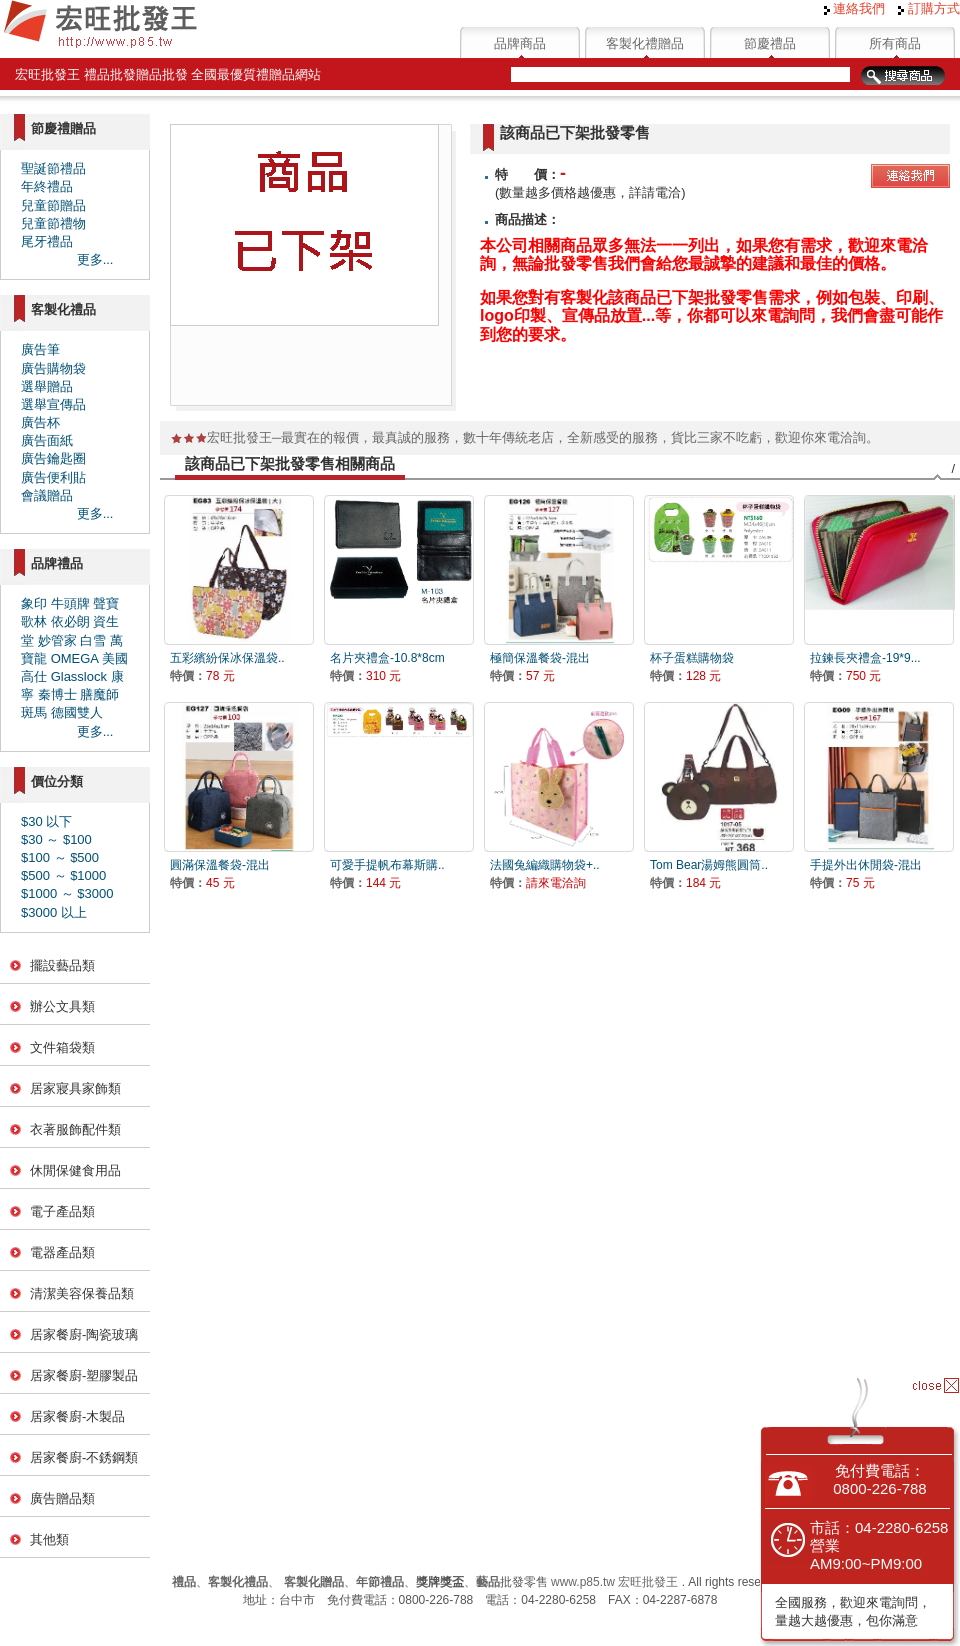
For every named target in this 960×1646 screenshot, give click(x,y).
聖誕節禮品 (53, 168)
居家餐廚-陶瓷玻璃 (84, 1334)
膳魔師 (99, 694)
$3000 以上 (54, 912)
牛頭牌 (70, 603)
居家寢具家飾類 (75, 1088)
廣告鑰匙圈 (53, 458)
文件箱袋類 (62, 1047)
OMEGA (75, 658)
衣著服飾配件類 (75, 1129)
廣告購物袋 (53, 368)
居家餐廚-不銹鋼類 (84, 1457)
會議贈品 (47, 495)
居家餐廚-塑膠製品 (84, 1375)
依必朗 (70, 621)
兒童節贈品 (53, 205)
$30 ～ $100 (56, 839)
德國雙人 (77, 712)
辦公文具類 (62, 1006)
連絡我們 (855, 8)
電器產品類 (62, 1252)
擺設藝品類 (62, 965)
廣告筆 (40, 349)
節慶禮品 (770, 43)
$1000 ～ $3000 (67, 893)
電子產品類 (62, 1211)
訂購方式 (929, 8)
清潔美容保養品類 (82, 1293)
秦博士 (57, 694)
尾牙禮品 (47, 241)
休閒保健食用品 (75, 1170)
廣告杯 (40, 422)
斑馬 (34, 712)
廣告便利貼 (53, 477)
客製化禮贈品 (645, 43)
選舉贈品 (47, 386)
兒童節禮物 (53, 223)
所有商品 (895, 43)
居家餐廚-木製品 (77, 1416)
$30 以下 (46, 821)
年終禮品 (47, 186)
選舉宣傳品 (53, 404)
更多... (95, 259)
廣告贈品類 (62, 1498)
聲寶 (106, 603)
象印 (34, 603)
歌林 (34, 621)
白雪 (93, 640)
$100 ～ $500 (60, 857)
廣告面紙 (47, 440)
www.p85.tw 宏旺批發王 (614, 1582)
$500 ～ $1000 (63, 875)
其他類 (49, 1539)
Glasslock (79, 676)
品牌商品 (520, 43)
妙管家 (57, 640)
